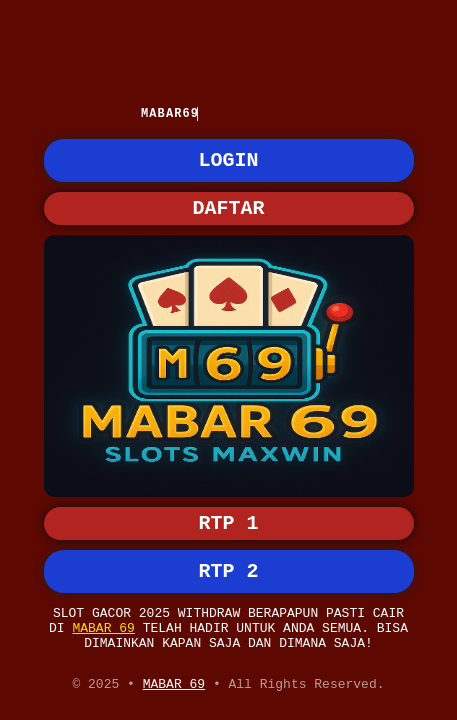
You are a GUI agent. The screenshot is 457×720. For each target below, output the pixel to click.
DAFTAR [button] (229, 217)
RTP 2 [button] (229, 557)
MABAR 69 (103, 621)
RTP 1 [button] (229, 505)
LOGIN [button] (229, 165)
